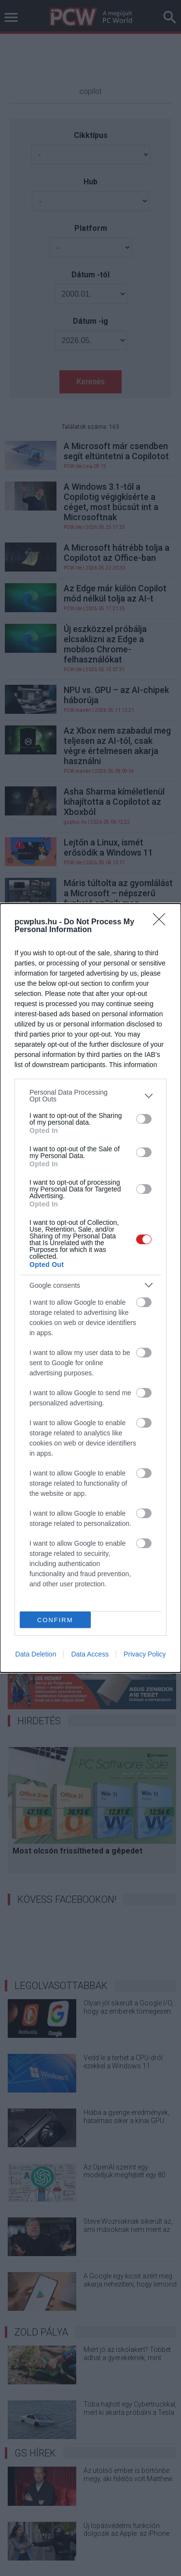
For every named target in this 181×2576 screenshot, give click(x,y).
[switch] (144, 1119)
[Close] (162, 922)
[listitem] (90, 1095)
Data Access (90, 1654)
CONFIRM (55, 1620)
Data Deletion (35, 1654)
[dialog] (90, 1288)
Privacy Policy (145, 1654)
